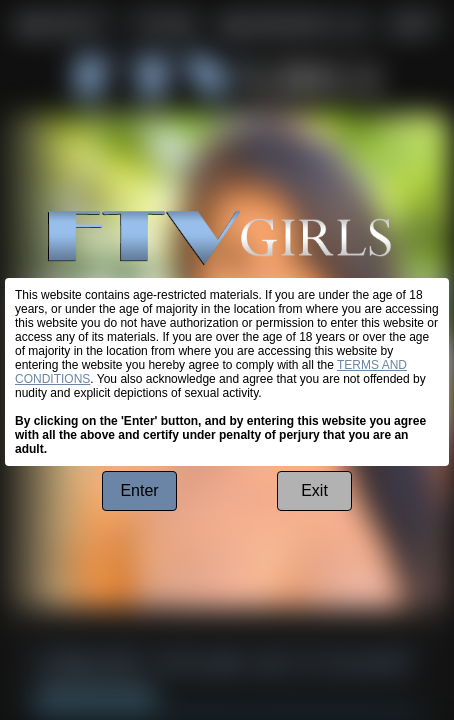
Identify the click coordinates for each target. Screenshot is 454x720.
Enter (139, 490)
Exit (314, 490)
